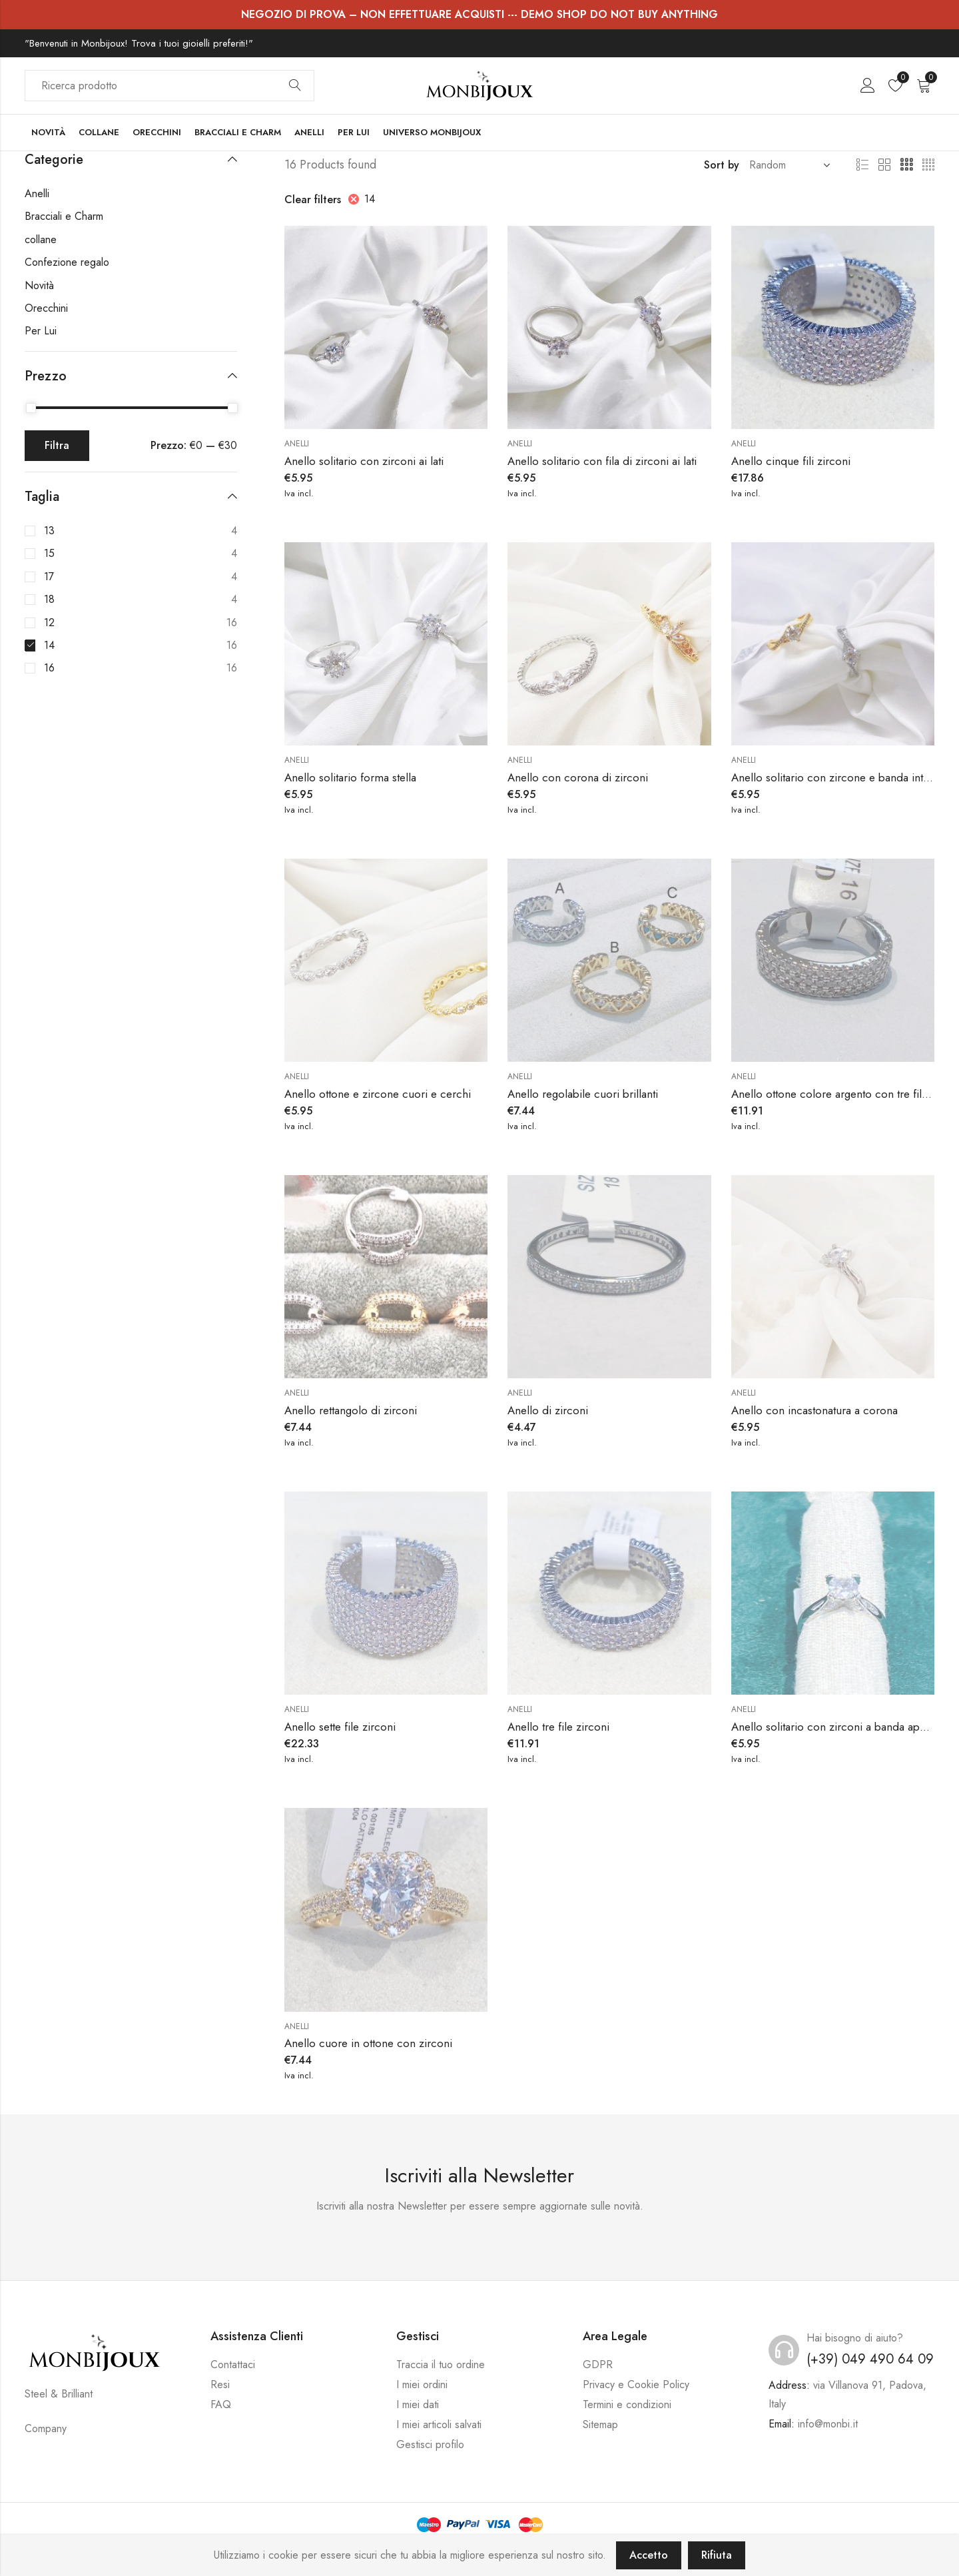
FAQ (220, 2404)
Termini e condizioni (627, 2404)
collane (41, 239)
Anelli (296, 444)
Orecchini (46, 308)
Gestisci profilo (430, 2444)
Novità (39, 285)
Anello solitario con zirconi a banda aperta (834, 1727)
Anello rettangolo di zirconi (350, 1410)
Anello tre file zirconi (558, 1727)
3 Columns (906, 165)
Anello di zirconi (547, 1410)
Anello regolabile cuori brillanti (582, 1094)
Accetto (648, 2555)
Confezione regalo (67, 262)
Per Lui (41, 330)
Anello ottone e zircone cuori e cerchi (377, 1094)
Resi (220, 2384)
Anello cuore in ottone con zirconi (368, 2043)
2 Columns (884, 165)
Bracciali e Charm (64, 216)
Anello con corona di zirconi (577, 777)
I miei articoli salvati (438, 2424)
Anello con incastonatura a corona (814, 1410)
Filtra (57, 445)
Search (295, 86)
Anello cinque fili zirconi (790, 461)
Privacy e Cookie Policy (636, 2384)
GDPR (598, 2364)
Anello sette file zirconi (340, 1727)
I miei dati (417, 2404)
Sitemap (600, 2424)
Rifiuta (716, 2555)
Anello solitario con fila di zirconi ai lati (602, 461)
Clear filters (312, 199)
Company (46, 2428)
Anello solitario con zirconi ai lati (364, 461)
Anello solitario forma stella (350, 777)
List (862, 165)
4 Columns (928, 165)
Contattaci (232, 2364)
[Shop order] (787, 165)
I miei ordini (422, 2384)
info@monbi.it (828, 2423)
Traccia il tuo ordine (440, 2364)
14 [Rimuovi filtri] (369, 199)
